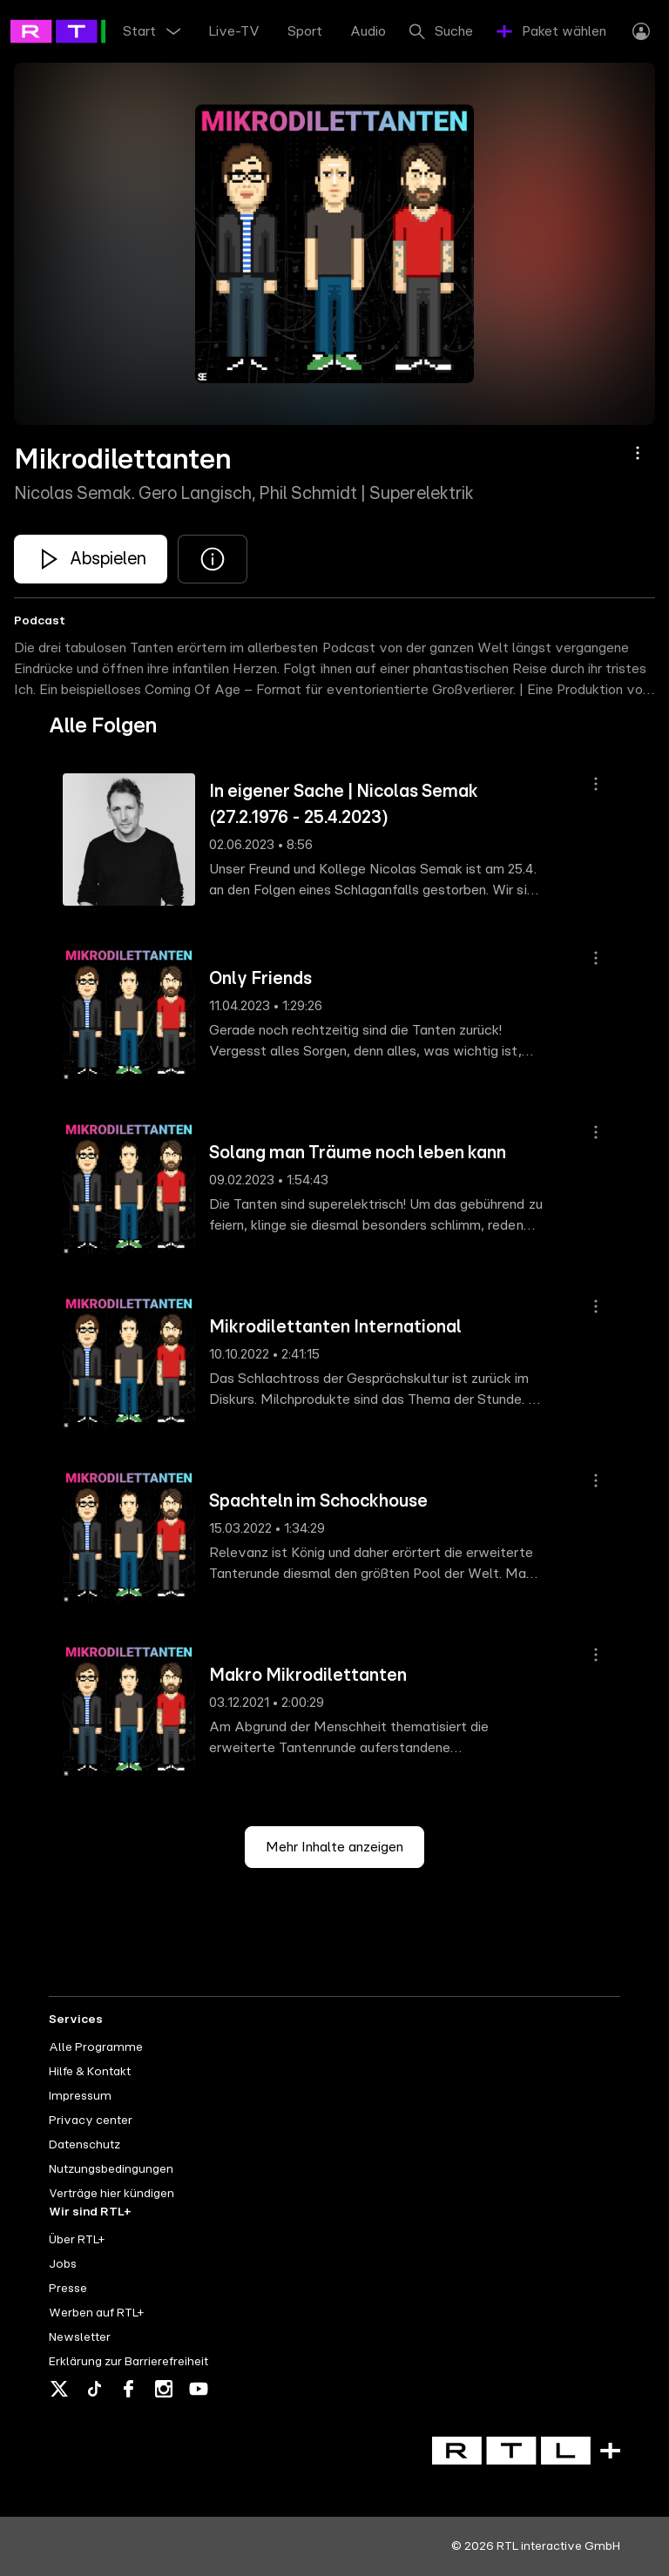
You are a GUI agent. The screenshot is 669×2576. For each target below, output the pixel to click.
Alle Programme (96, 2047)
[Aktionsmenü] (637, 452)
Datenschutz (84, 2145)
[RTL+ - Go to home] (88, 30)
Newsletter (80, 2337)
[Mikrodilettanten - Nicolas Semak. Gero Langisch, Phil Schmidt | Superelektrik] (90, 559)
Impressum (80, 2096)
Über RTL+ (77, 2240)
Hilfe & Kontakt (90, 2072)
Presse (68, 2289)
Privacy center (90, 2120)
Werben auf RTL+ (96, 2313)
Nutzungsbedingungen (111, 2169)
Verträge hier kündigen (111, 2194)
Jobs (63, 2264)
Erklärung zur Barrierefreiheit (128, 2362)
